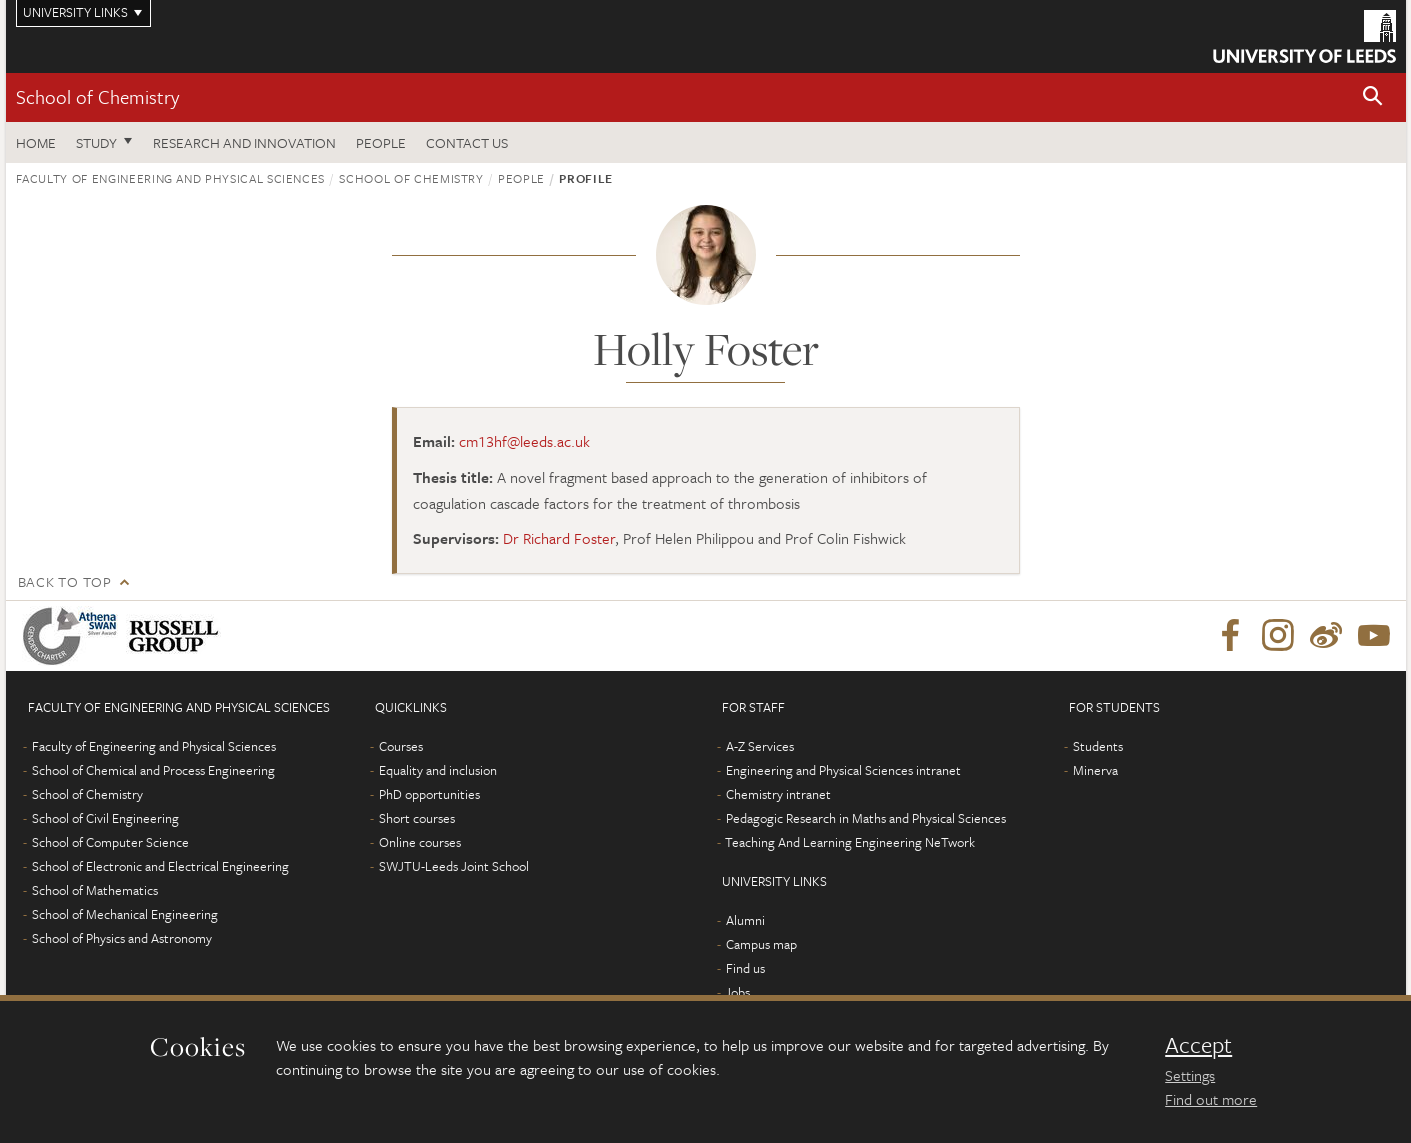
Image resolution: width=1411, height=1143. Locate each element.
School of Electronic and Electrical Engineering (160, 866)
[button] (1373, 97)
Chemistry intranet (778, 794)
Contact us (467, 142)
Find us (745, 968)
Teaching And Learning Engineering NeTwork (850, 842)
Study (96, 142)
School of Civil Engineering (105, 818)
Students (1098, 746)
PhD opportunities (429, 794)
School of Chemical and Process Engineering (153, 770)
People (381, 142)
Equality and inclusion (438, 770)
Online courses (420, 842)
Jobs (737, 992)
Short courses (417, 818)
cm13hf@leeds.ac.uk (524, 441)
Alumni (745, 920)
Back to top (65, 581)
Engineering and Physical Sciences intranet (843, 770)
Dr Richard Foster (559, 538)
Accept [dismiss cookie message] (1198, 1045)
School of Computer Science (110, 842)
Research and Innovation (244, 142)
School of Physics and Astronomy (122, 938)
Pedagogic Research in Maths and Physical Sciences (866, 818)
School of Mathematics (95, 890)
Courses (401, 746)
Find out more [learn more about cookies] (1211, 1099)
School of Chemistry (97, 96)
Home (36, 142)
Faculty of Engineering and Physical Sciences (171, 178)
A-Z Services (760, 746)
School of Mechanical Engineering (125, 914)
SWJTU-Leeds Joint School (454, 866)
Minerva (1095, 770)
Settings (1190, 1075)
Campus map (761, 944)
